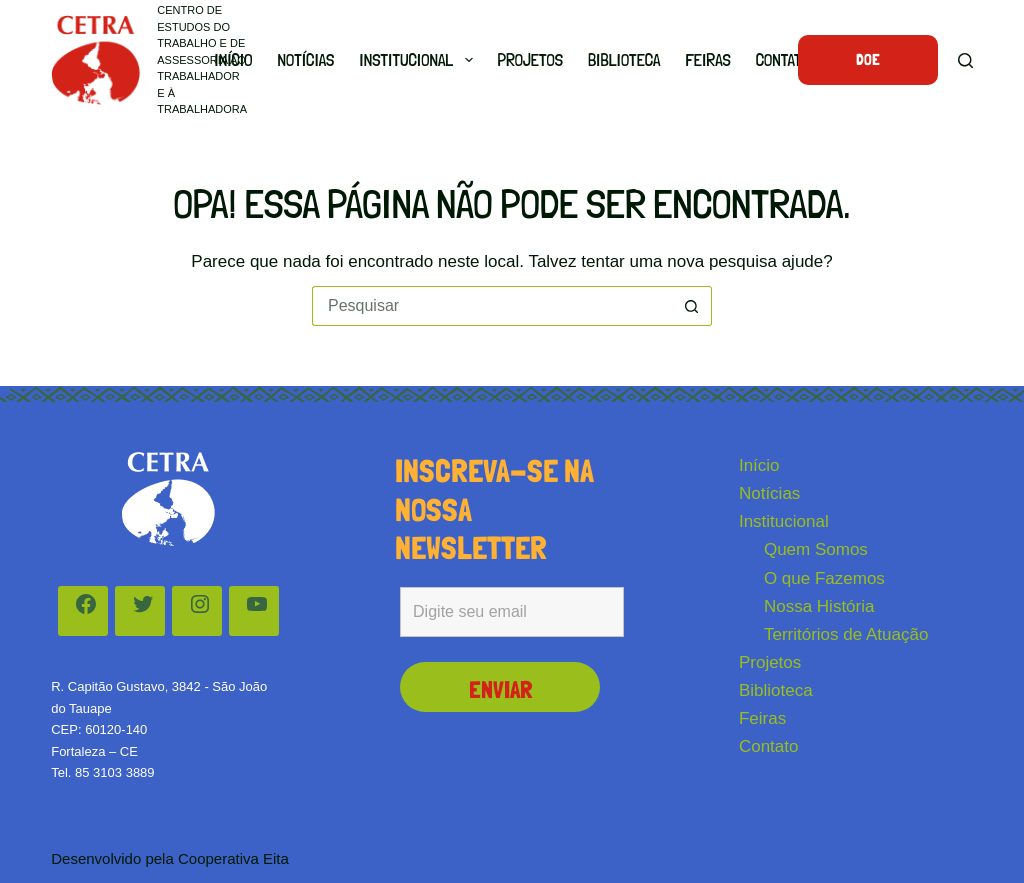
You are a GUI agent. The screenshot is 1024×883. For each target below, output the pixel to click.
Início (233, 60)
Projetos (531, 60)
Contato (783, 60)
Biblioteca (624, 60)
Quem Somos (816, 549)
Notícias (305, 60)
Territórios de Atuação (846, 634)
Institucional (419, 60)
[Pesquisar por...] (492, 306)
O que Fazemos (824, 578)
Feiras (707, 60)
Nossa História (819, 606)
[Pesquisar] (965, 60)
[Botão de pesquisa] (692, 306)
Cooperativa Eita (233, 858)
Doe (868, 59)
